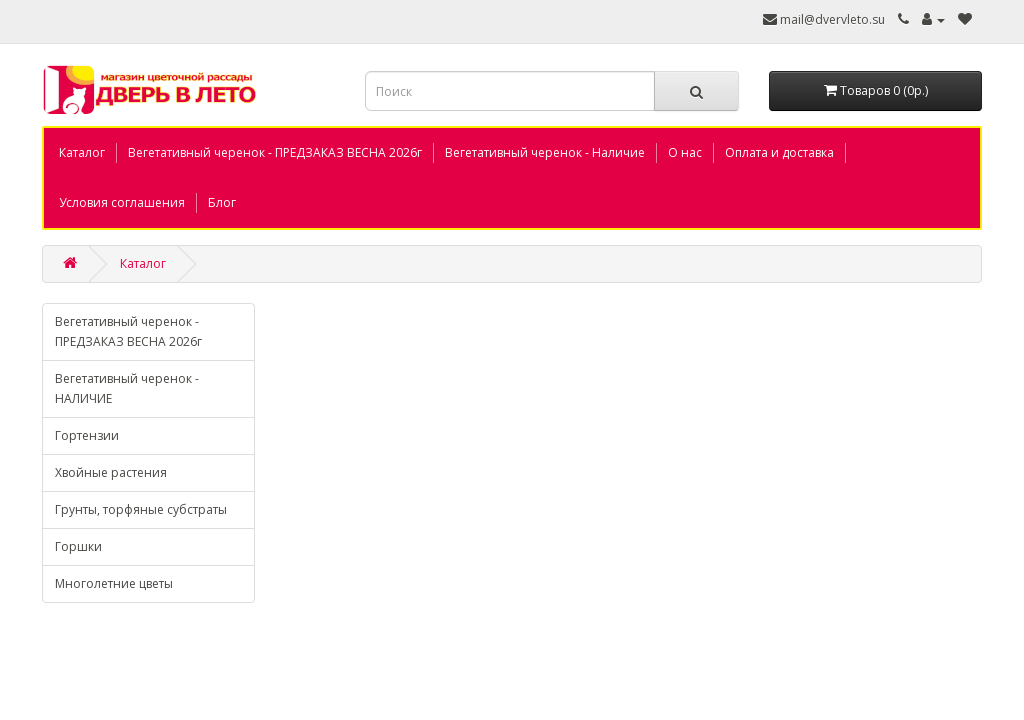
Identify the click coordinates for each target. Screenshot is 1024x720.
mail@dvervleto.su (831, 19)
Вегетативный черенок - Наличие (545, 152)
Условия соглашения (122, 202)
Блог (222, 202)
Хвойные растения (111, 472)
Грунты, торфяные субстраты (141, 509)
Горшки (78, 546)
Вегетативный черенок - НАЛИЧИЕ (127, 388)
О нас (685, 152)
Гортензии (87, 435)
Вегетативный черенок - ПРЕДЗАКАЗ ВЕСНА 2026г (275, 152)
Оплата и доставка (779, 152)
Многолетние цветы (114, 583)
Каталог (82, 152)
